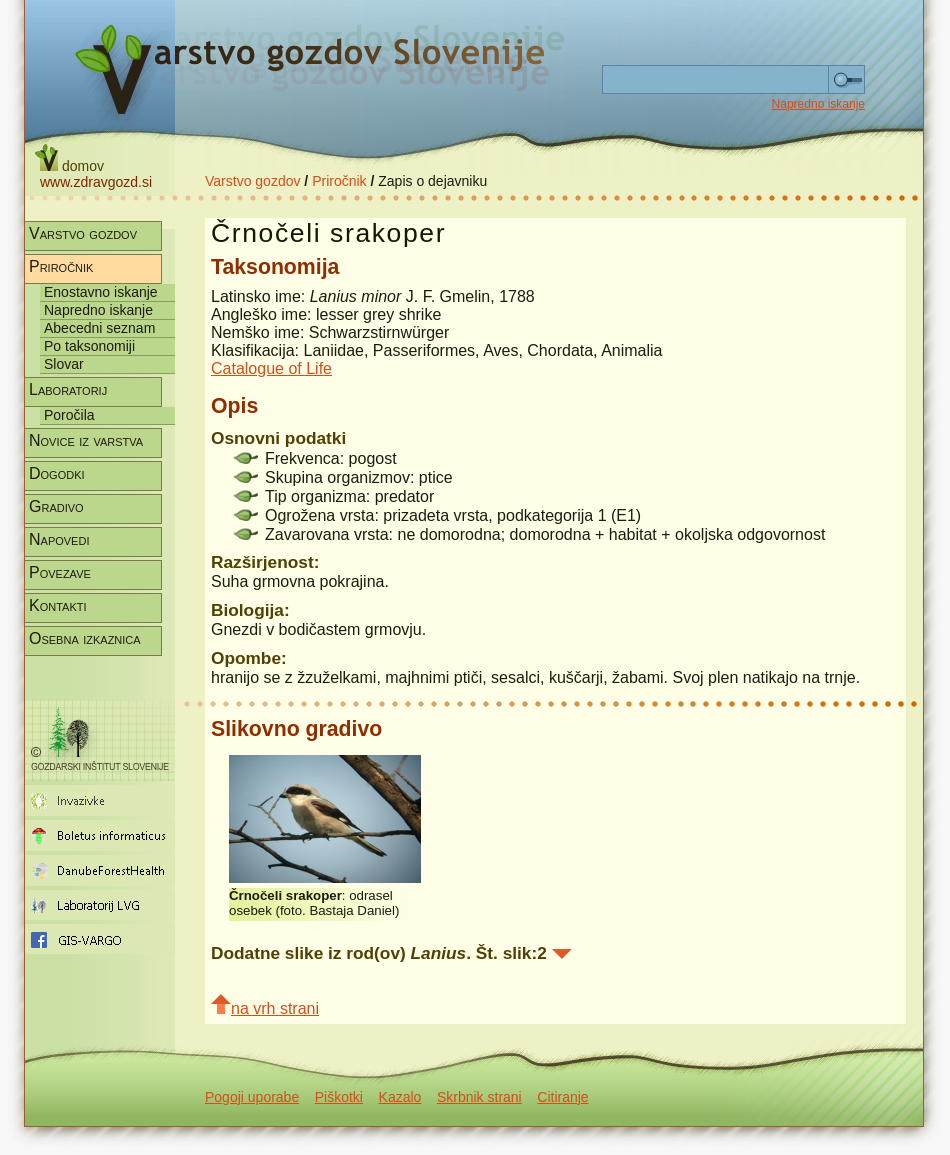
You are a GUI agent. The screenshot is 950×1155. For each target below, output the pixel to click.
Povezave (60, 572)
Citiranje (562, 1097)
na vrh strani (265, 1005)
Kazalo (400, 1097)
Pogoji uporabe (252, 1097)
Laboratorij (68, 389)
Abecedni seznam (99, 328)
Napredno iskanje (818, 104)
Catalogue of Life (271, 368)
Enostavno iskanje (101, 292)
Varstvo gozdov (252, 181)
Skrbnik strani (479, 1097)
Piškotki (339, 1097)
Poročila (69, 415)
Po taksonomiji (89, 346)
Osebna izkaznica (85, 638)
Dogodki (57, 473)
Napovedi (59, 539)
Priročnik (339, 181)
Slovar (64, 364)
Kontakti (58, 605)
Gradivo (56, 506)
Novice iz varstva (86, 440)
